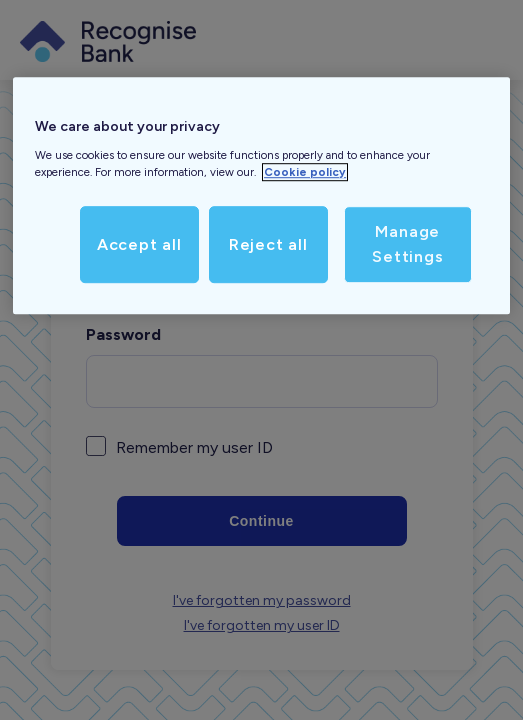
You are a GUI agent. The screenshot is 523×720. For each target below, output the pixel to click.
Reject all (268, 244)
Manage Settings (407, 244)
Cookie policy (305, 172)
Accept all (139, 244)
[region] (261, 195)
